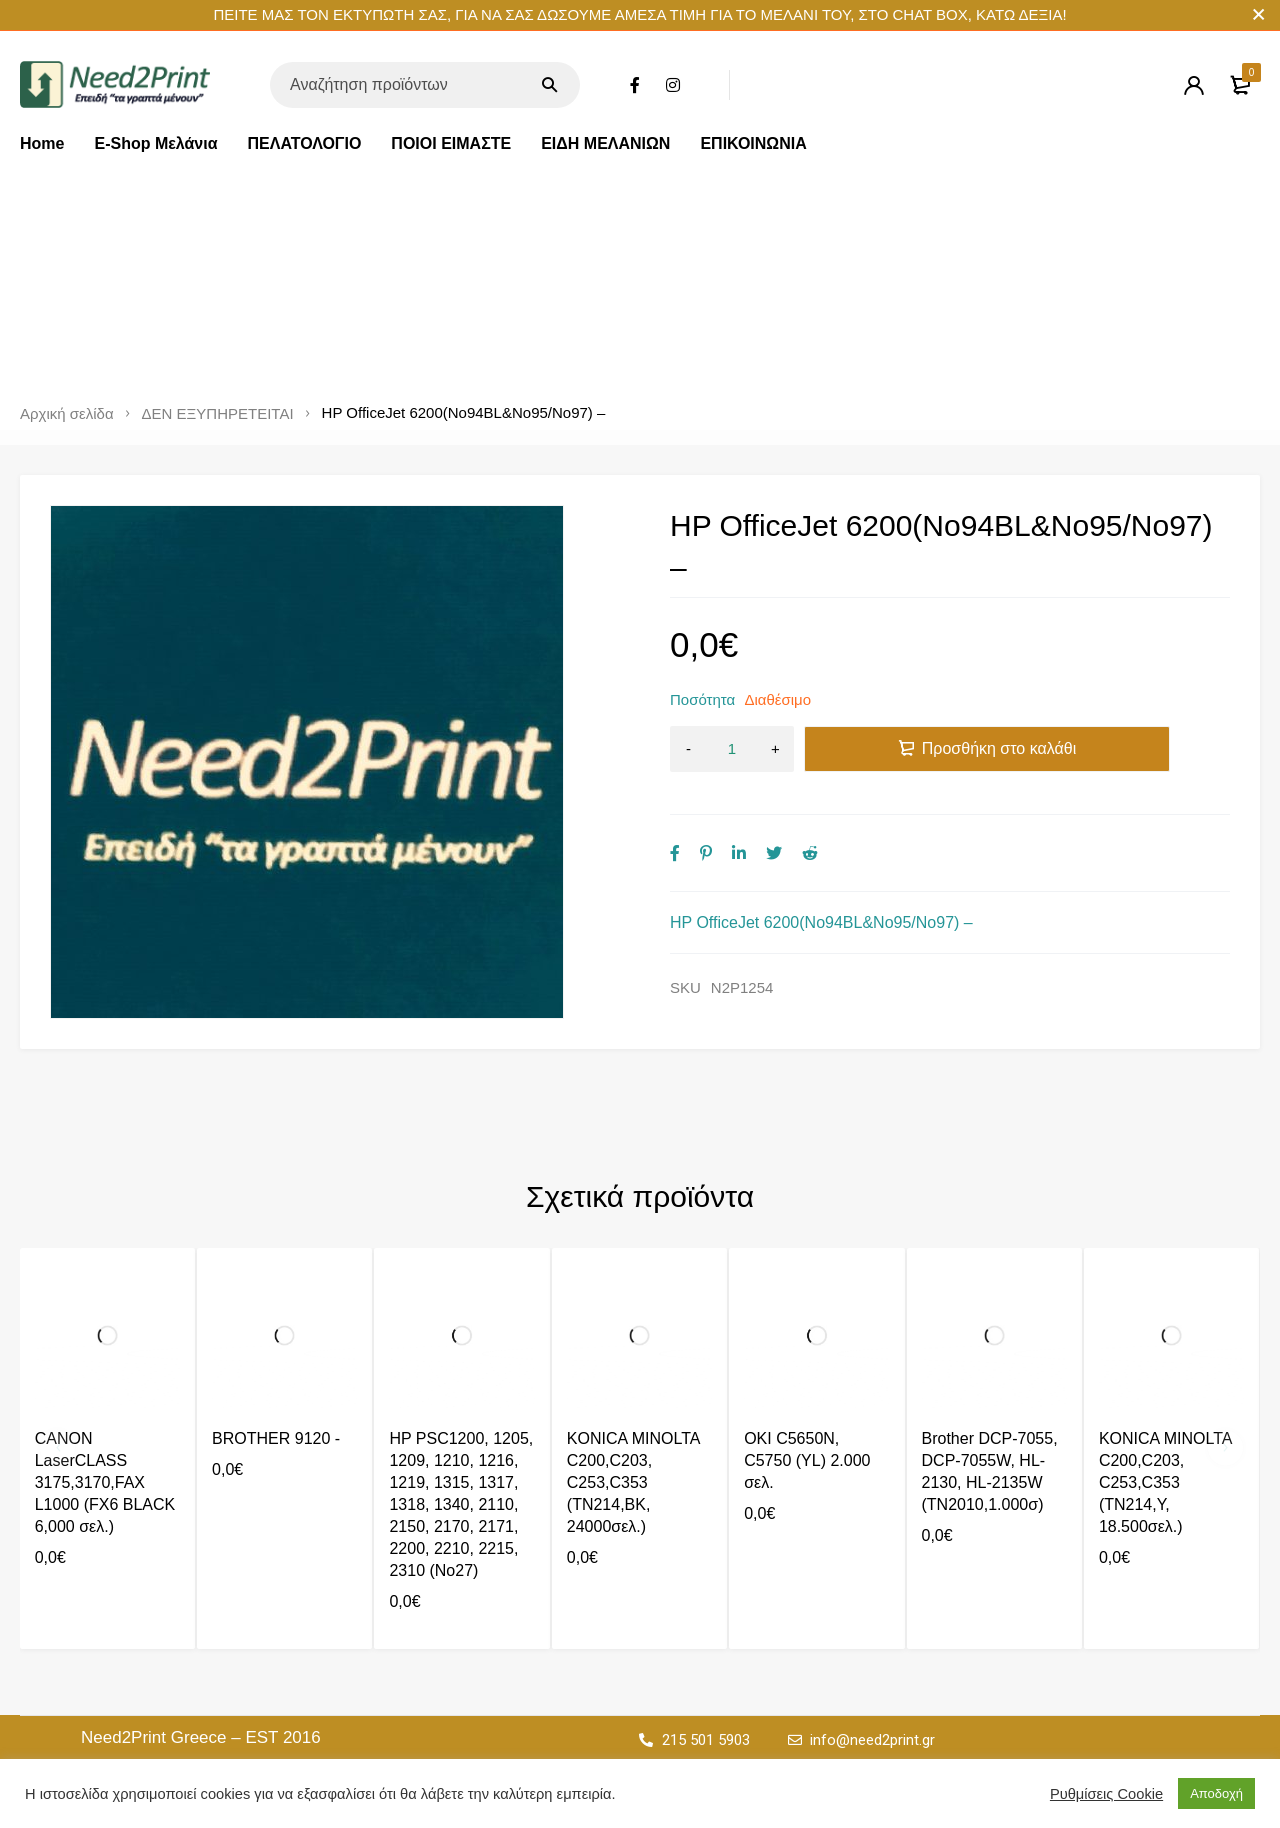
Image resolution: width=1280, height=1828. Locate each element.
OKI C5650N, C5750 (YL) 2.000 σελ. (807, 1460)
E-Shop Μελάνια (155, 143)
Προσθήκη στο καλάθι (999, 748)
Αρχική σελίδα (67, 414)
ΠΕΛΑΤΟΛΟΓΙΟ (305, 143)
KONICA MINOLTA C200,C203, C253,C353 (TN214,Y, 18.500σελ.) (1165, 1482)
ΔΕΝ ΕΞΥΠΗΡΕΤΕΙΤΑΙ (218, 414)
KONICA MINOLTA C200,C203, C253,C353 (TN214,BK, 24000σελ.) (633, 1482)
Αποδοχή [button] (1216, 1793)
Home (42, 143)
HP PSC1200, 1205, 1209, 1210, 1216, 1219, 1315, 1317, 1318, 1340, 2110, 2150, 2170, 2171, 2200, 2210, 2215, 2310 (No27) (461, 1504)
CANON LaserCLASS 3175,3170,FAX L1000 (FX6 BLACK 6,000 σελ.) (105, 1482)
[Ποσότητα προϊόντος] (732, 749)
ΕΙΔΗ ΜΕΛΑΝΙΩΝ (605, 143)
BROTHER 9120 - (276, 1438)
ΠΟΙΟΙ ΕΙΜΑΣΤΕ (451, 143)
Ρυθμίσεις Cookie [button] (1106, 1794)
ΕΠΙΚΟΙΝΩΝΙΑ (753, 143)
